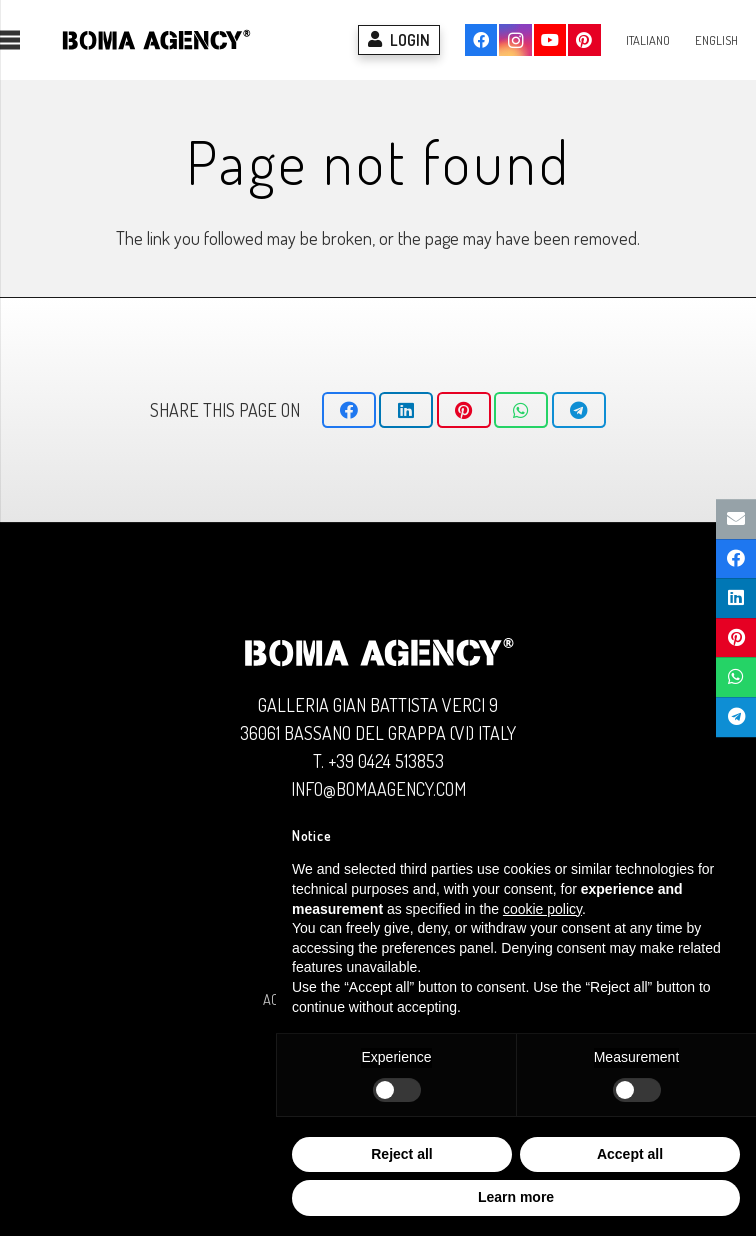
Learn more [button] (516, 1197)
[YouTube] (550, 40)
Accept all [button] (630, 1154)
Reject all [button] (401, 1154)
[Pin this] (464, 410)
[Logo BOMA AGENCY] (156, 40)
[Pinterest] (584, 40)
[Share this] (349, 410)
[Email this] (736, 519)
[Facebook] (481, 40)
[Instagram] (515, 40)
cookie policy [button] (542, 909)
